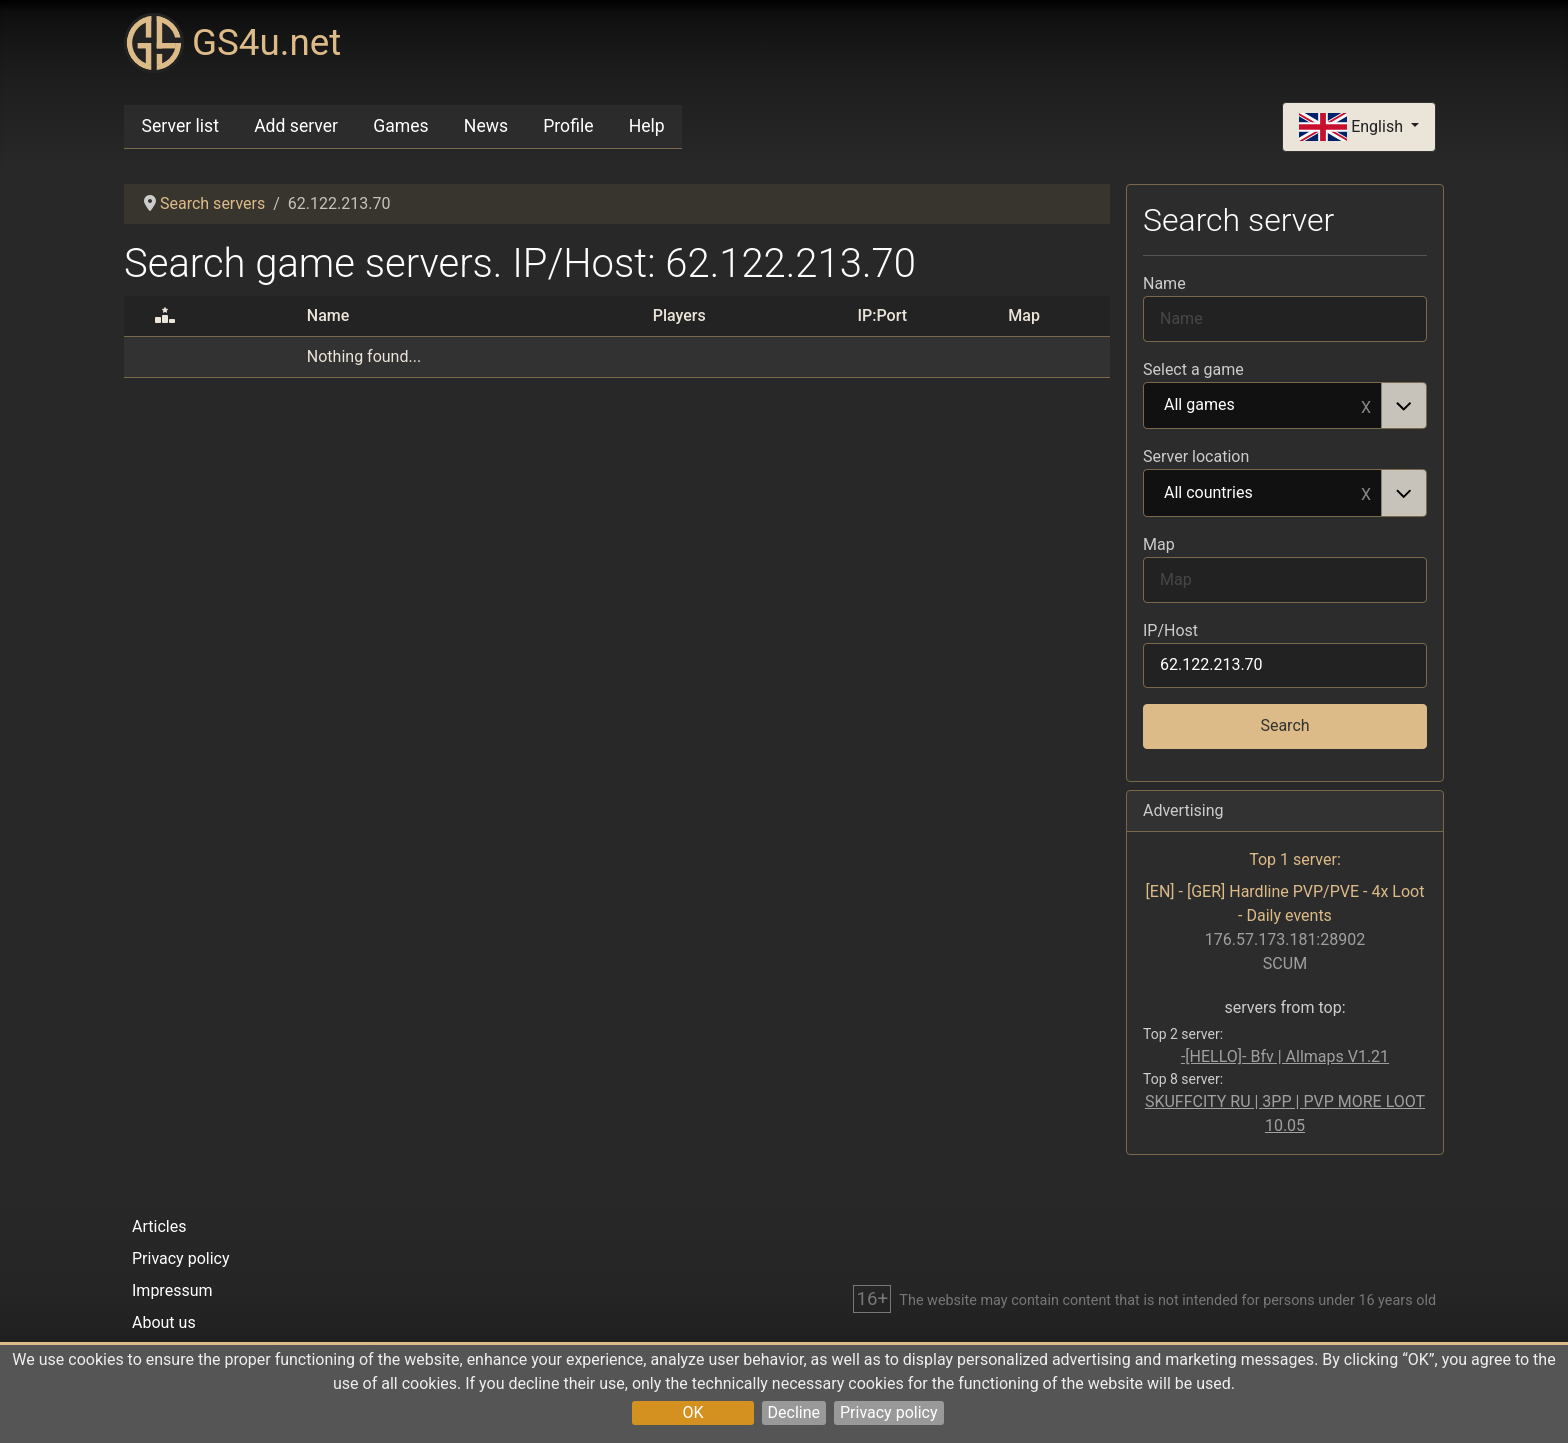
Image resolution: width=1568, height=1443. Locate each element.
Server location (1196, 456)
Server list (180, 126)
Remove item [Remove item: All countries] (1366, 493)
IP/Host (1170, 630)
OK (692, 1412)
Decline (794, 1412)
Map (1159, 544)
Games (400, 126)
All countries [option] (1263, 494)
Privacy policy (889, 1412)
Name (1164, 283)
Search (1284, 725)
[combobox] (1285, 406)
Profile (568, 126)
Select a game (1193, 369)
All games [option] (1263, 406)
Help (647, 126)
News (486, 126)
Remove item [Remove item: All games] (1366, 406)
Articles (159, 1226)
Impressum (172, 1290)
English (1353, 127)
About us (164, 1322)
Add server (296, 126)
